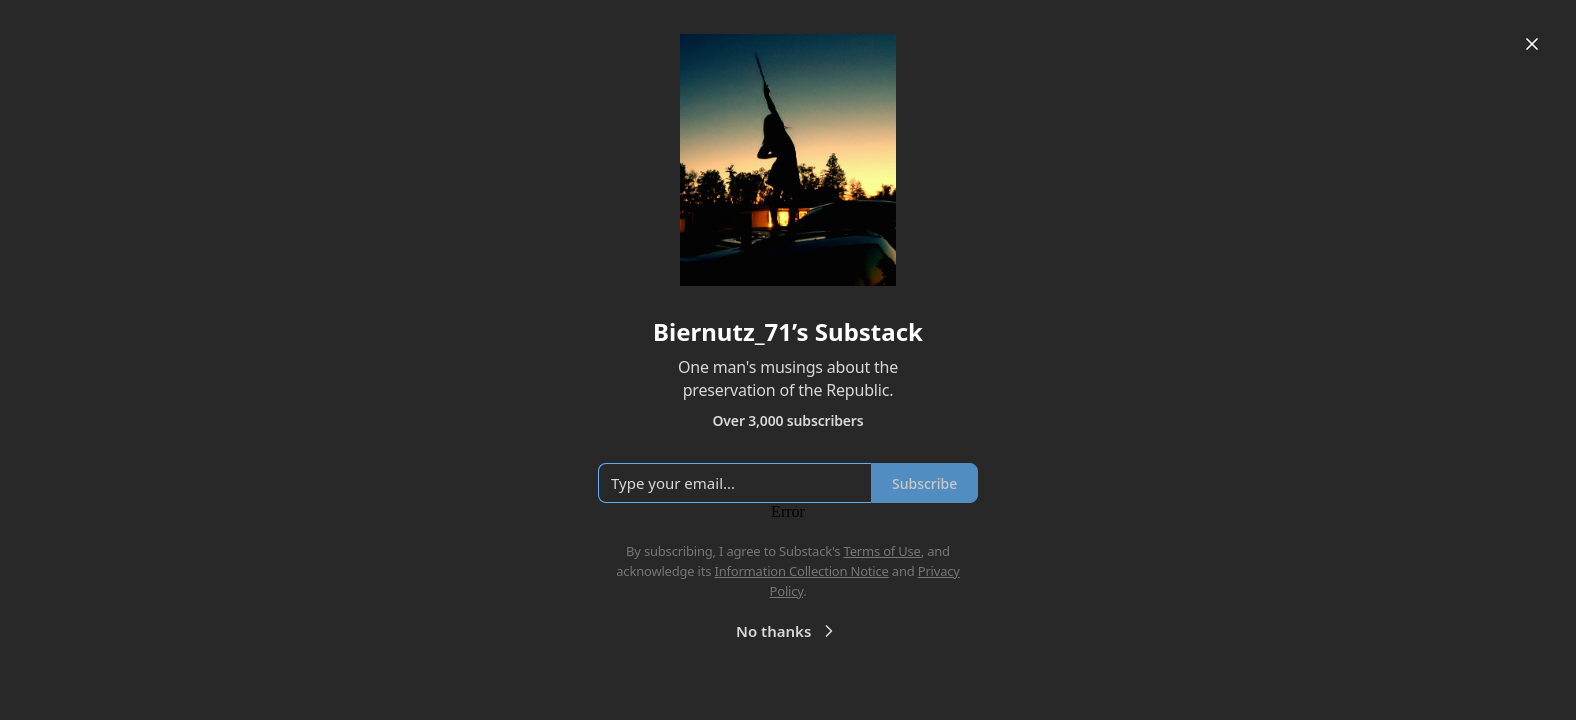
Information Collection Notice (801, 571)
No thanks (787, 631)
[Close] (1532, 44)
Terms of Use (882, 551)
